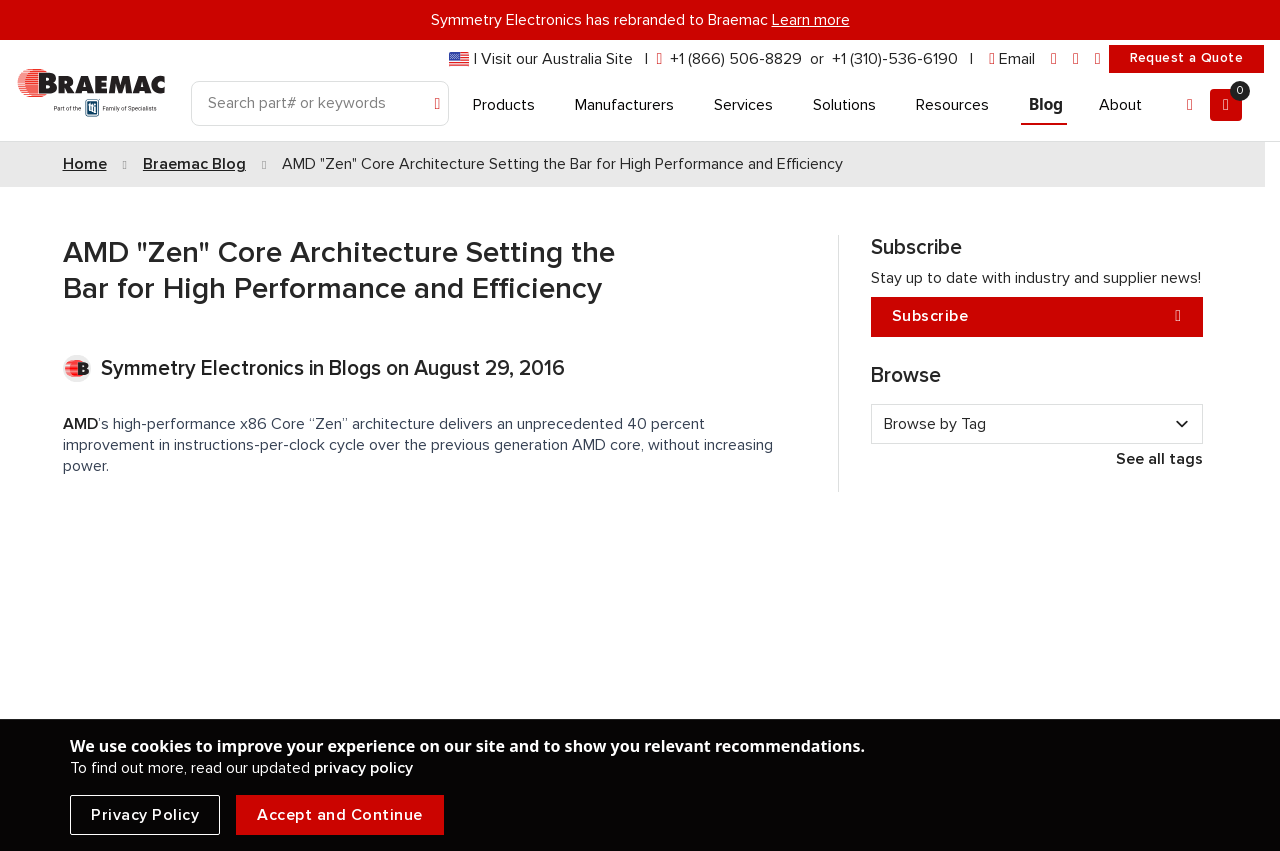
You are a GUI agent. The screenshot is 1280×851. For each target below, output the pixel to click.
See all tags (1159, 459)
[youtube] (1098, 59)
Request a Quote (1186, 58)
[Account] (1190, 105)
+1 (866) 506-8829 (736, 59)
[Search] (320, 103)
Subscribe (1037, 316)
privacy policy (363, 768)
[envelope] (1012, 59)
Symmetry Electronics (205, 368)
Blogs (355, 368)
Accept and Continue (340, 815)
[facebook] (1076, 59)
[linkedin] (1054, 59)
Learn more (811, 20)
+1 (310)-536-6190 (895, 59)
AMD (80, 424)
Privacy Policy (145, 815)
